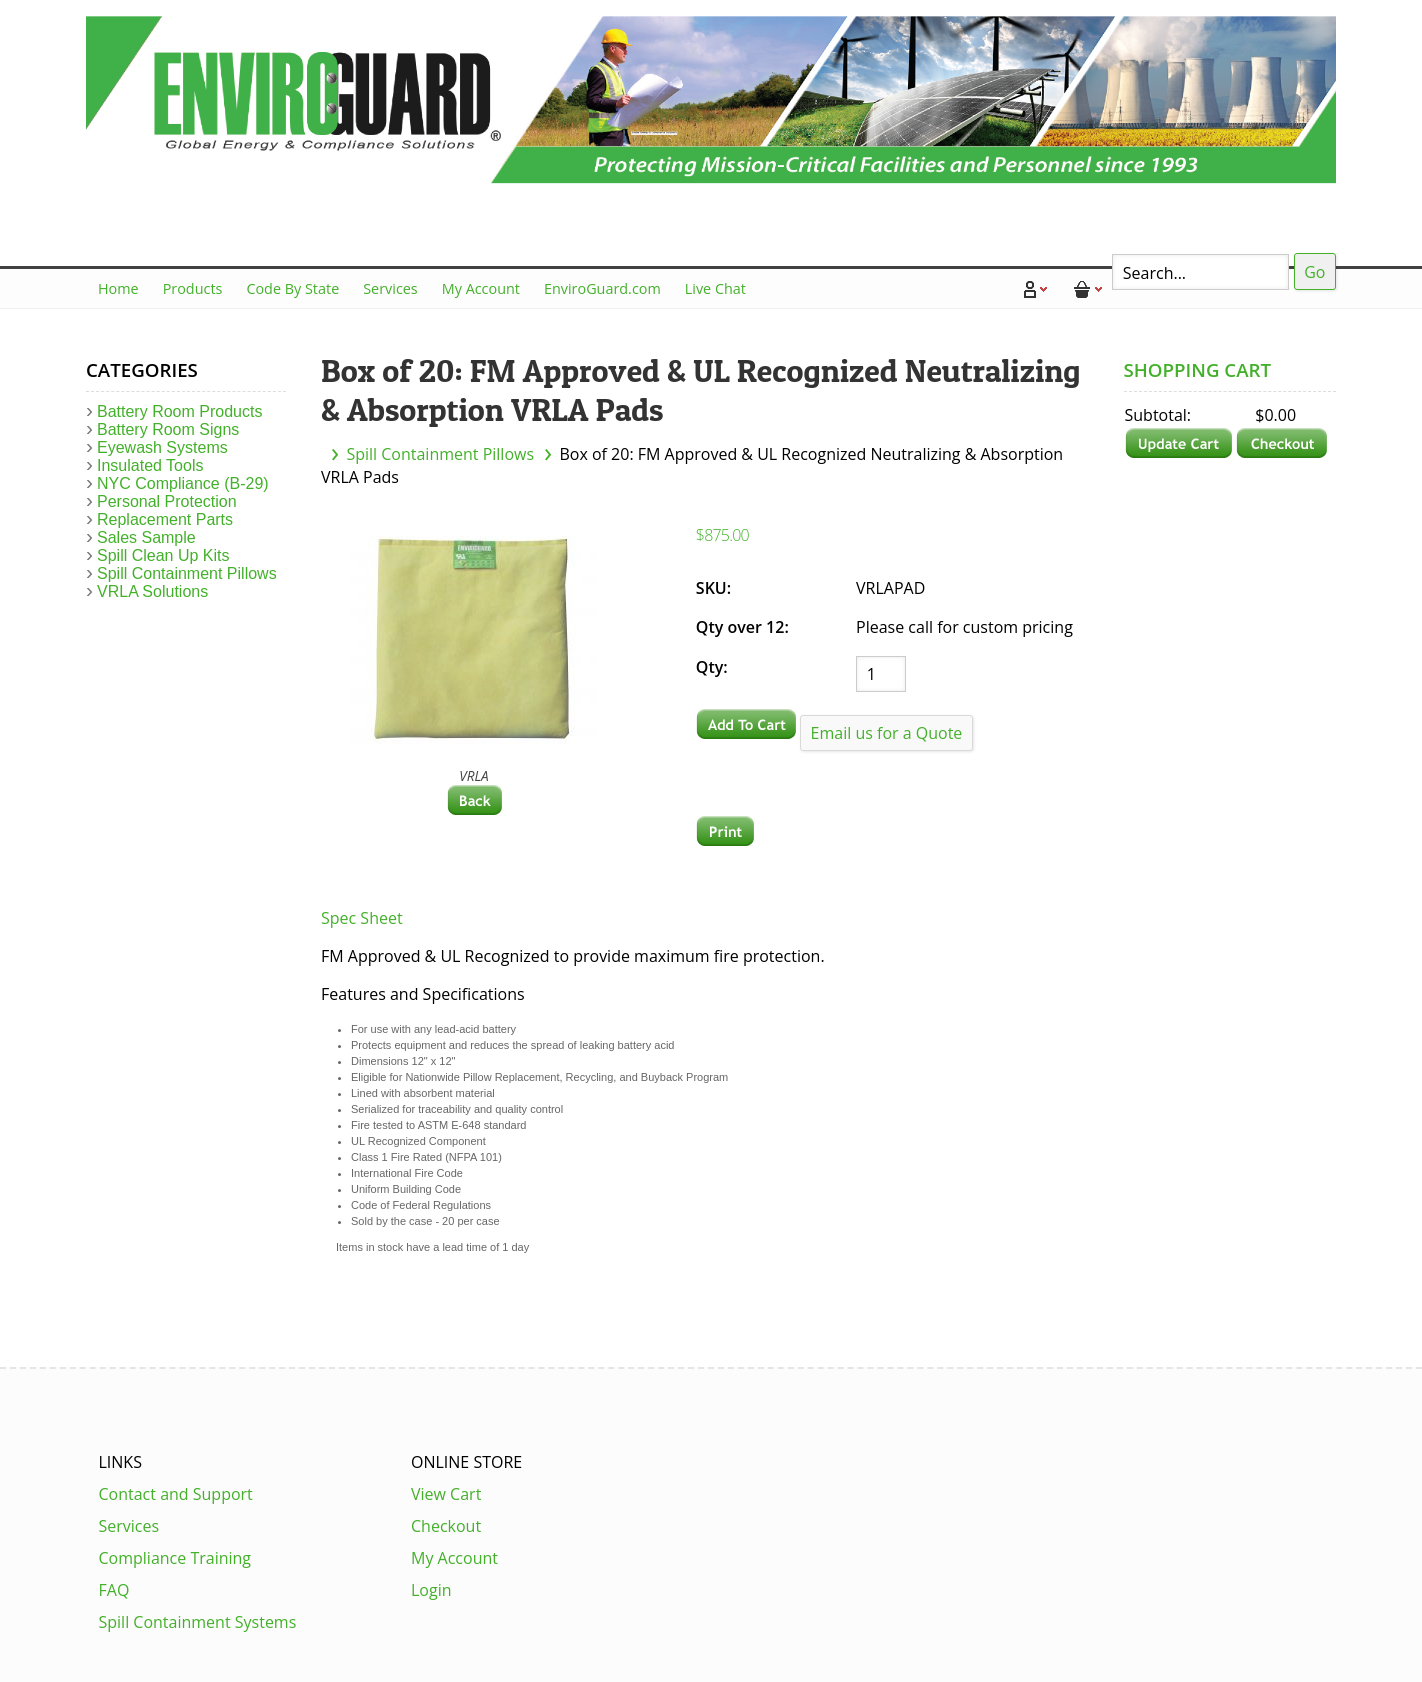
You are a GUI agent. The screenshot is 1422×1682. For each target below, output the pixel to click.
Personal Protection (167, 501)
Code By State (292, 288)
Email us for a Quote (887, 733)
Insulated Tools (150, 465)
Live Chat (715, 288)
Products (193, 288)
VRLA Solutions (152, 591)
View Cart (446, 1494)
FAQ (114, 1590)
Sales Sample (146, 537)
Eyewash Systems (162, 447)
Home (118, 288)
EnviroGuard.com (602, 288)
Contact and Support (176, 1494)
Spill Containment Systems (198, 1622)
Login (431, 1590)
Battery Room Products (179, 411)
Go (1314, 272)
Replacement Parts (165, 519)
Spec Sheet (362, 918)
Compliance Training (175, 1558)
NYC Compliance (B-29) (183, 483)
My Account (481, 288)
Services (390, 288)
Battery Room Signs (168, 429)
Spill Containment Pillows (440, 454)
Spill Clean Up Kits (163, 555)
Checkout (446, 1526)
